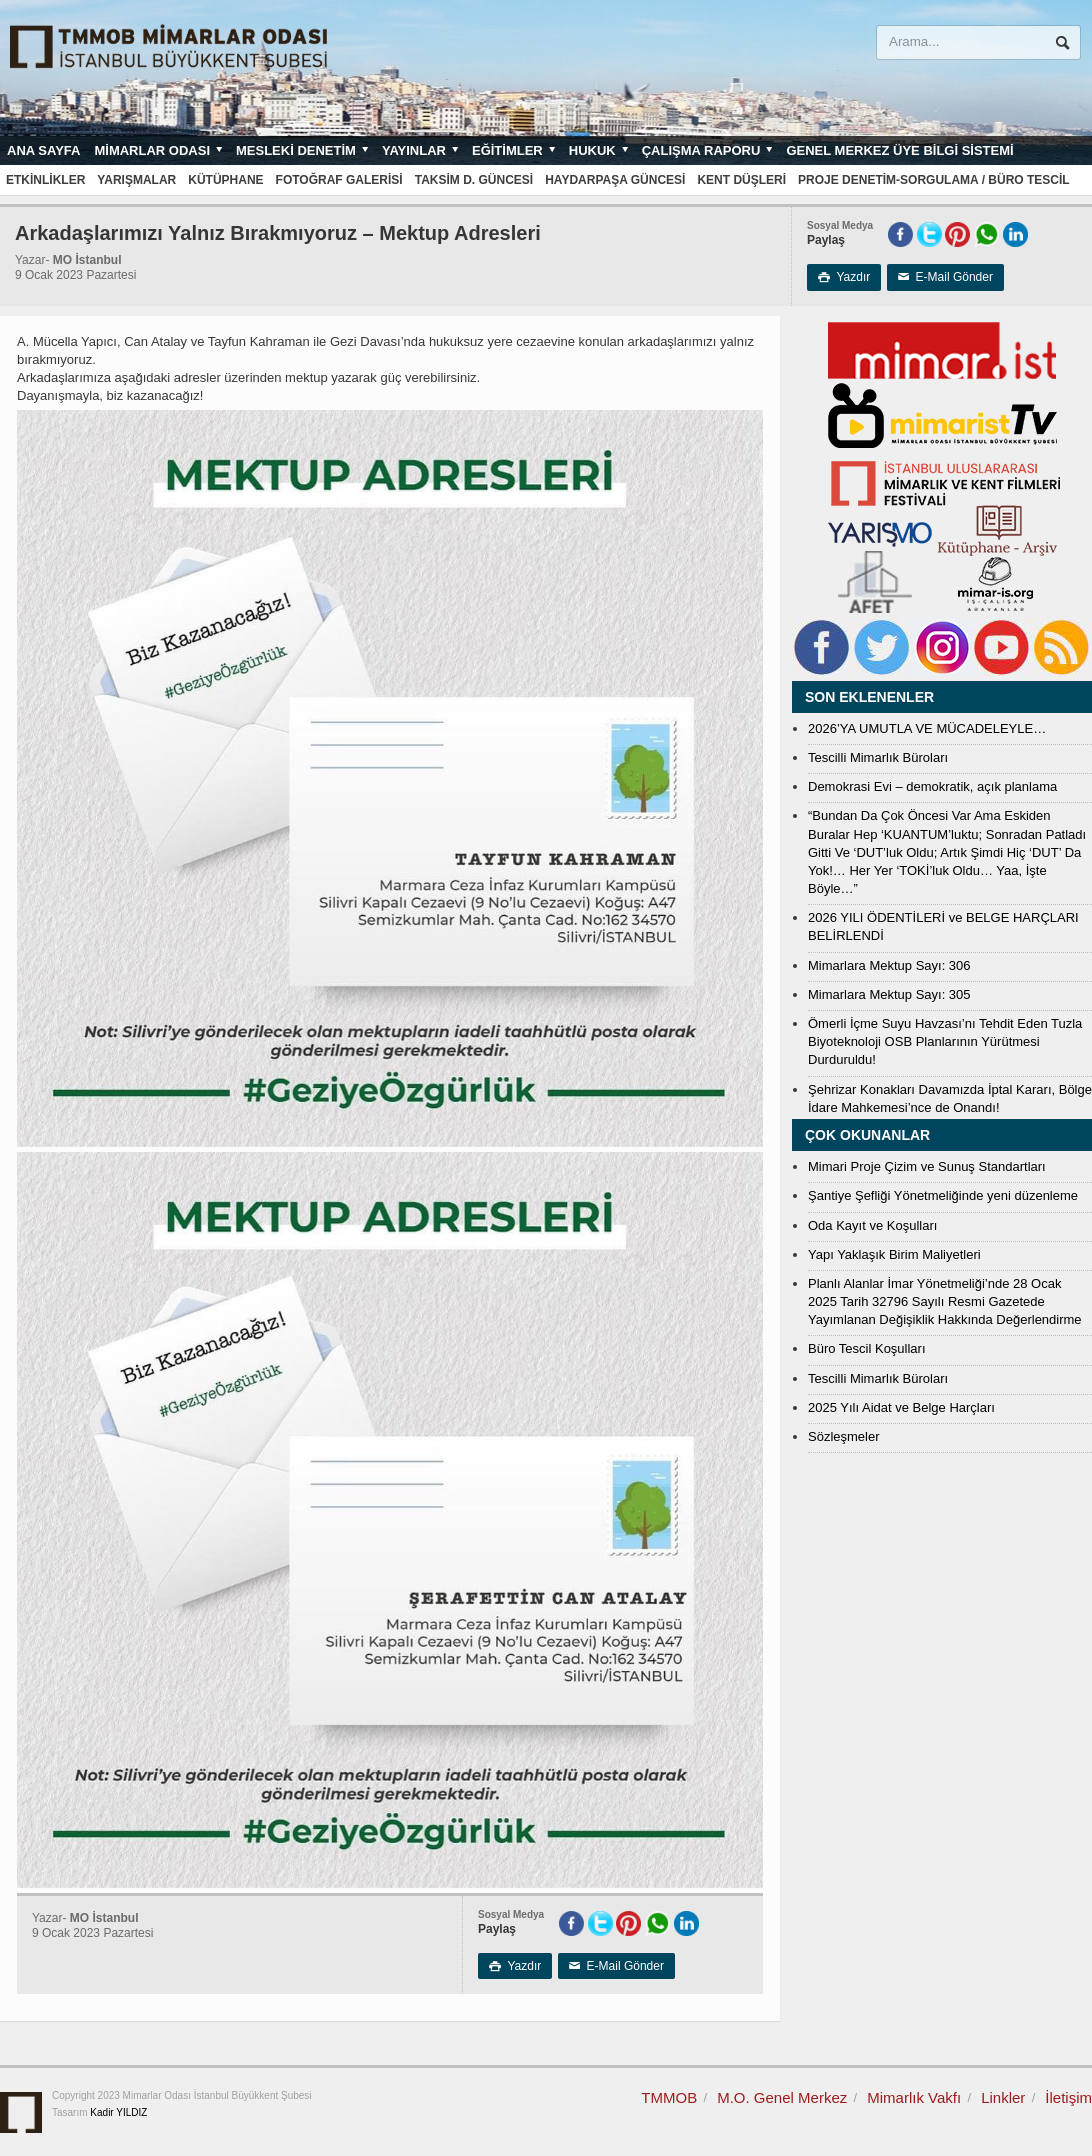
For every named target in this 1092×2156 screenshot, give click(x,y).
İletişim (1068, 2097)
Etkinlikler (45, 180)
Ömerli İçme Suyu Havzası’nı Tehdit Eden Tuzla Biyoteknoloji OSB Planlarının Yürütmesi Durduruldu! (945, 1041)
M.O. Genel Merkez (782, 2097)
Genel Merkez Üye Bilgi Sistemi (899, 150)
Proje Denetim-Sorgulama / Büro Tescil (934, 180)
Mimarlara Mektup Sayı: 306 (889, 965)
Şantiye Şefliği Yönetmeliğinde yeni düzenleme (943, 1195)
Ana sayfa (43, 150)
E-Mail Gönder (945, 277)
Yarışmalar (136, 180)
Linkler (1003, 2097)
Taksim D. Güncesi (474, 180)
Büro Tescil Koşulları (867, 1348)
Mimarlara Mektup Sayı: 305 (889, 994)
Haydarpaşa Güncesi (615, 180)
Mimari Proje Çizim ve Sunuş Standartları (927, 1166)
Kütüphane (225, 180)
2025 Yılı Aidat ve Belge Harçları (901, 1407)
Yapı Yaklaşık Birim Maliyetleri (894, 1254)
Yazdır (844, 277)
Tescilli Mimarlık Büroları (878, 757)
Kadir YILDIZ (118, 2112)
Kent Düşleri (741, 180)
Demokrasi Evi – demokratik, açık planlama (932, 786)
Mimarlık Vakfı (914, 2097)
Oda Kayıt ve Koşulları (872, 1225)
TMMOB (669, 2097)
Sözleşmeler (844, 1436)
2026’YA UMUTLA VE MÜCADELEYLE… (927, 728)
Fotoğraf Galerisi (339, 180)
